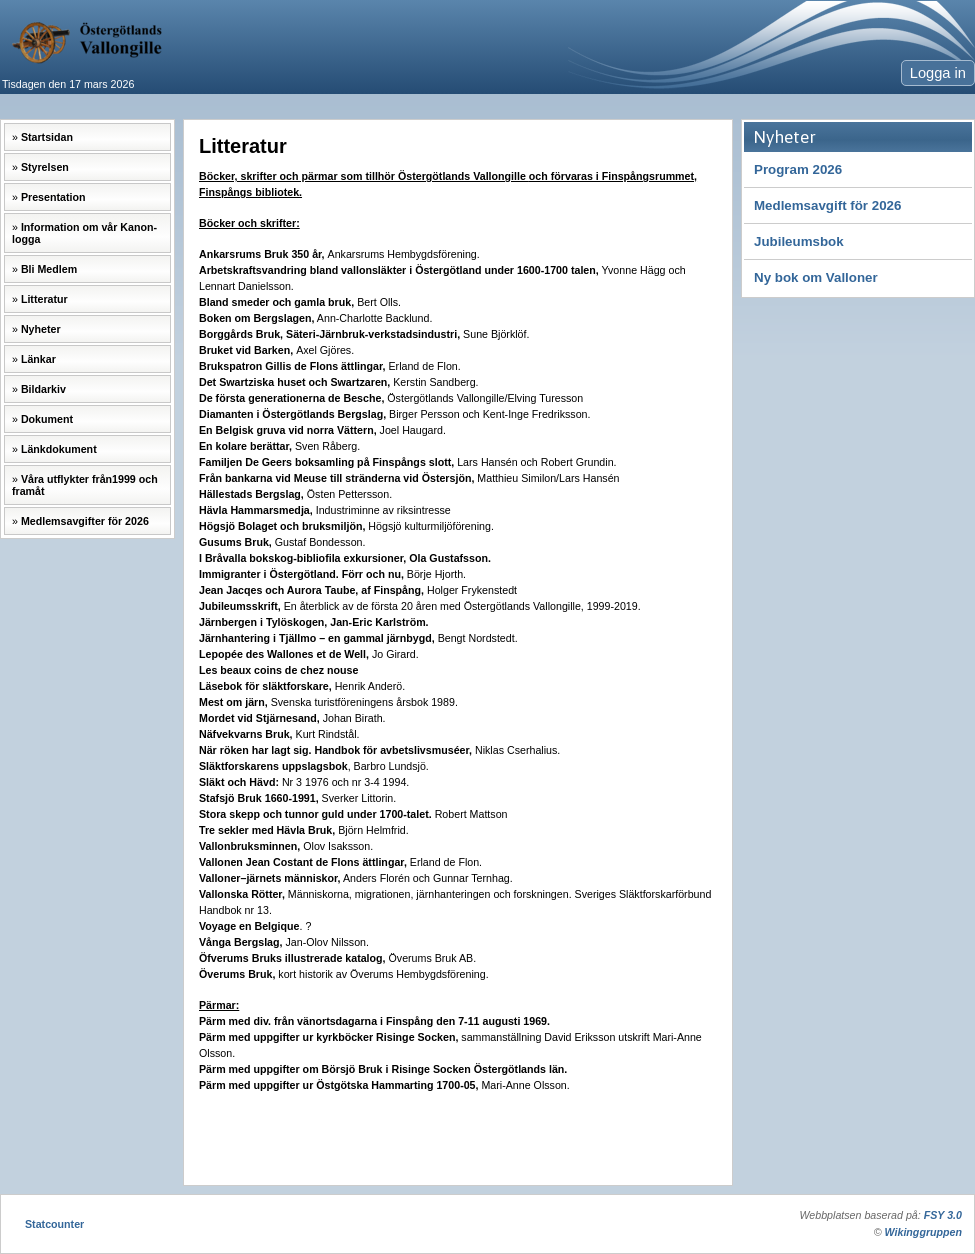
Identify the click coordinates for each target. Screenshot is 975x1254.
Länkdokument (59, 449)
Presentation (53, 197)
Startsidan (47, 137)
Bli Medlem (49, 269)
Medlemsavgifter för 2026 (85, 521)
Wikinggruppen (923, 1232)
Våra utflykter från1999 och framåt (85, 485)
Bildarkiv (43, 389)
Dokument (47, 419)
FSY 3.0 (943, 1215)
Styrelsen (45, 167)
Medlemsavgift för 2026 (827, 205)
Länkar (38, 359)
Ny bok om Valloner (816, 277)
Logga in (938, 73)
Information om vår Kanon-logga (84, 233)
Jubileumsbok (799, 241)
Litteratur (44, 299)
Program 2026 (798, 169)
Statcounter (54, 1224)
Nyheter (41, 329)
